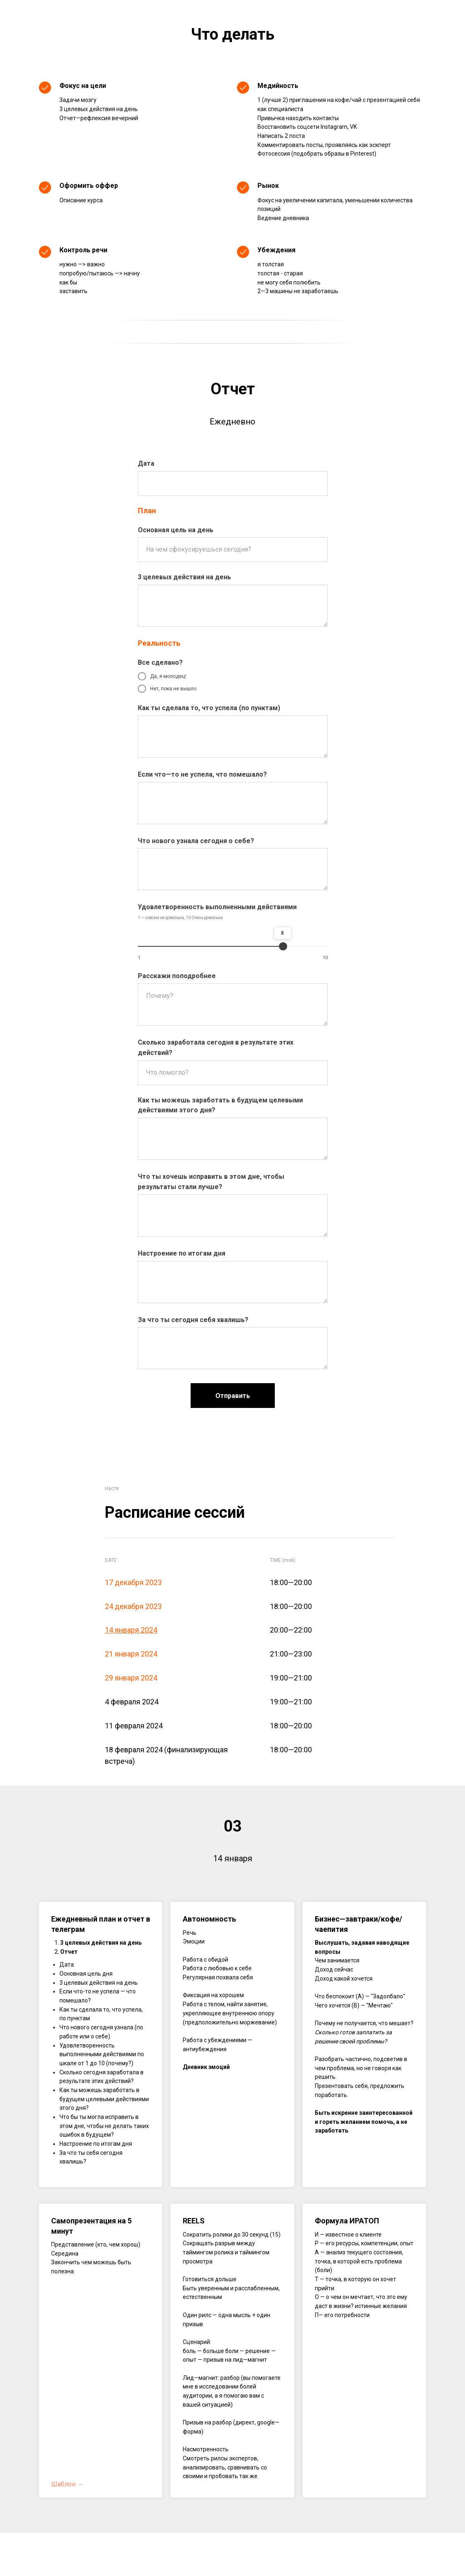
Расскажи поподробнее (177, 976)
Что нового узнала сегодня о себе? (196, 841)
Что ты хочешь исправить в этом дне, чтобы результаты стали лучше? (211, 1182)
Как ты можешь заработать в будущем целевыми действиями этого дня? (220, 1105)
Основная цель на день (175, 530)
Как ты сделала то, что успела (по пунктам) (209, 708)
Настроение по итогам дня (181, 1253)
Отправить (232, 1396)
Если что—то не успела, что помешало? (202, 774)
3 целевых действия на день (184, 577)
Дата (146, 463)
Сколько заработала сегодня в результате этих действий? (215, 1047)
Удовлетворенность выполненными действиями (217, 907)
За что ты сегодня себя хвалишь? (193, 1320)
